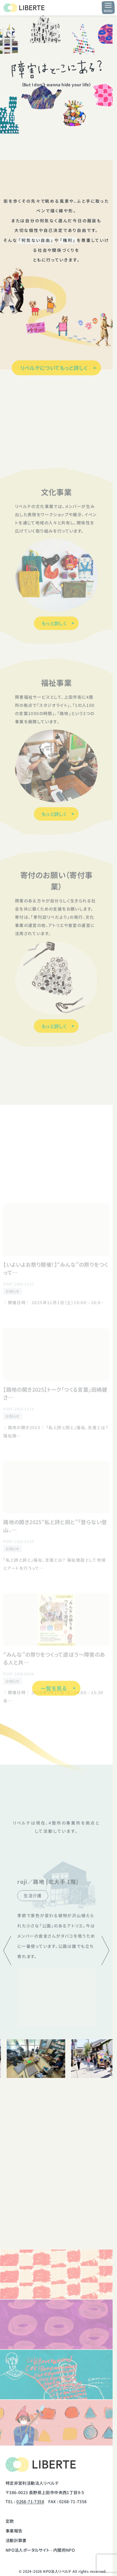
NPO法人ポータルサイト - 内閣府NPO (40, 2550)
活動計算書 (16, 2540)
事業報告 (14, 2531)
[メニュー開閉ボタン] (108, 7)
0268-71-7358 (30, 2501)
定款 (10, 2521)
